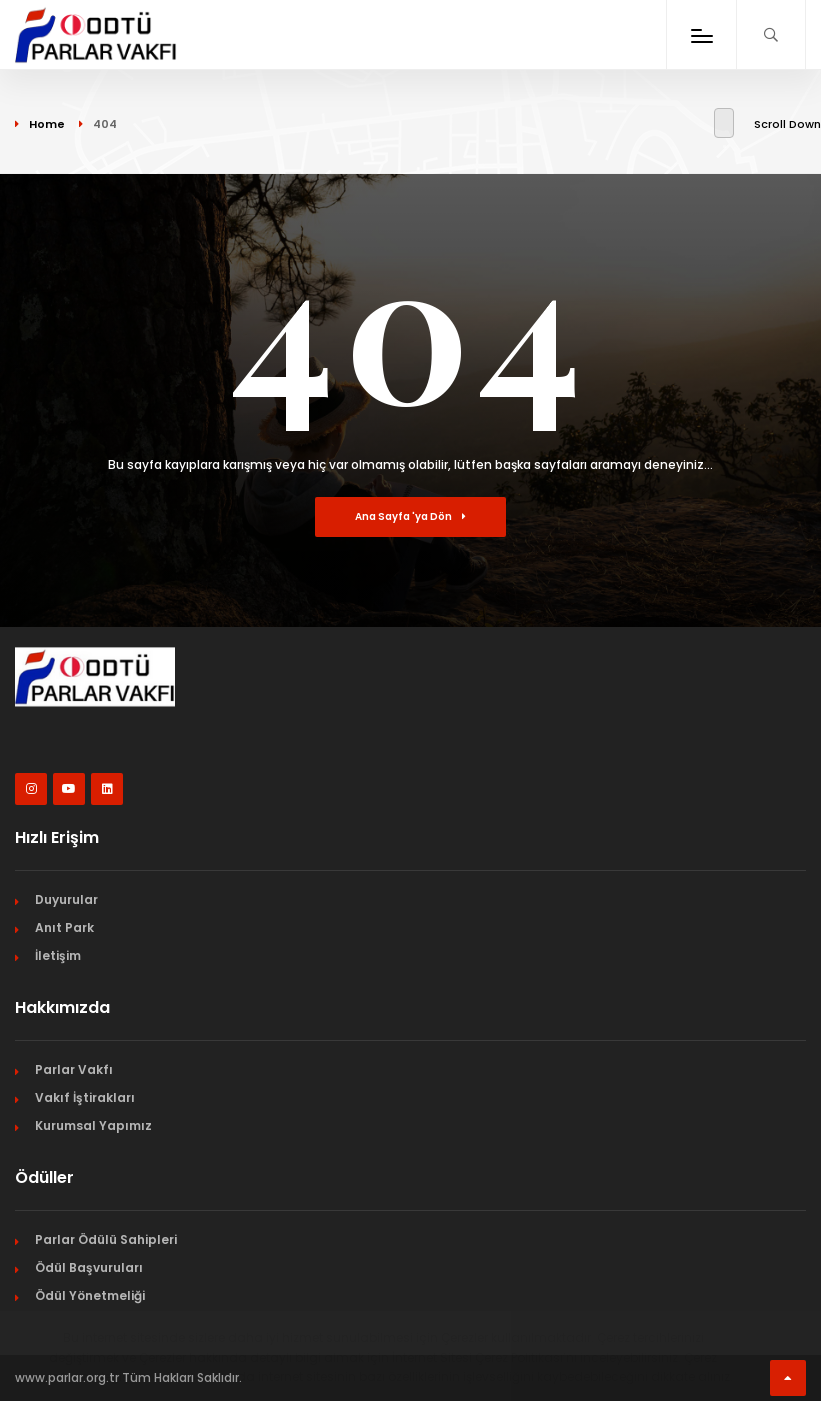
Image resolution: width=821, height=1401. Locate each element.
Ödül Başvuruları (89, 1267)
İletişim (58, 955)
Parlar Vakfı (74, 1069)
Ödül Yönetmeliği (90, 1295)
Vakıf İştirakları (85, 1097)
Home (47, 124)
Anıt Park (64, 927)
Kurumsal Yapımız (93, 1125)
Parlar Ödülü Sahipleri (106, 1239)
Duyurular (66, 899)
